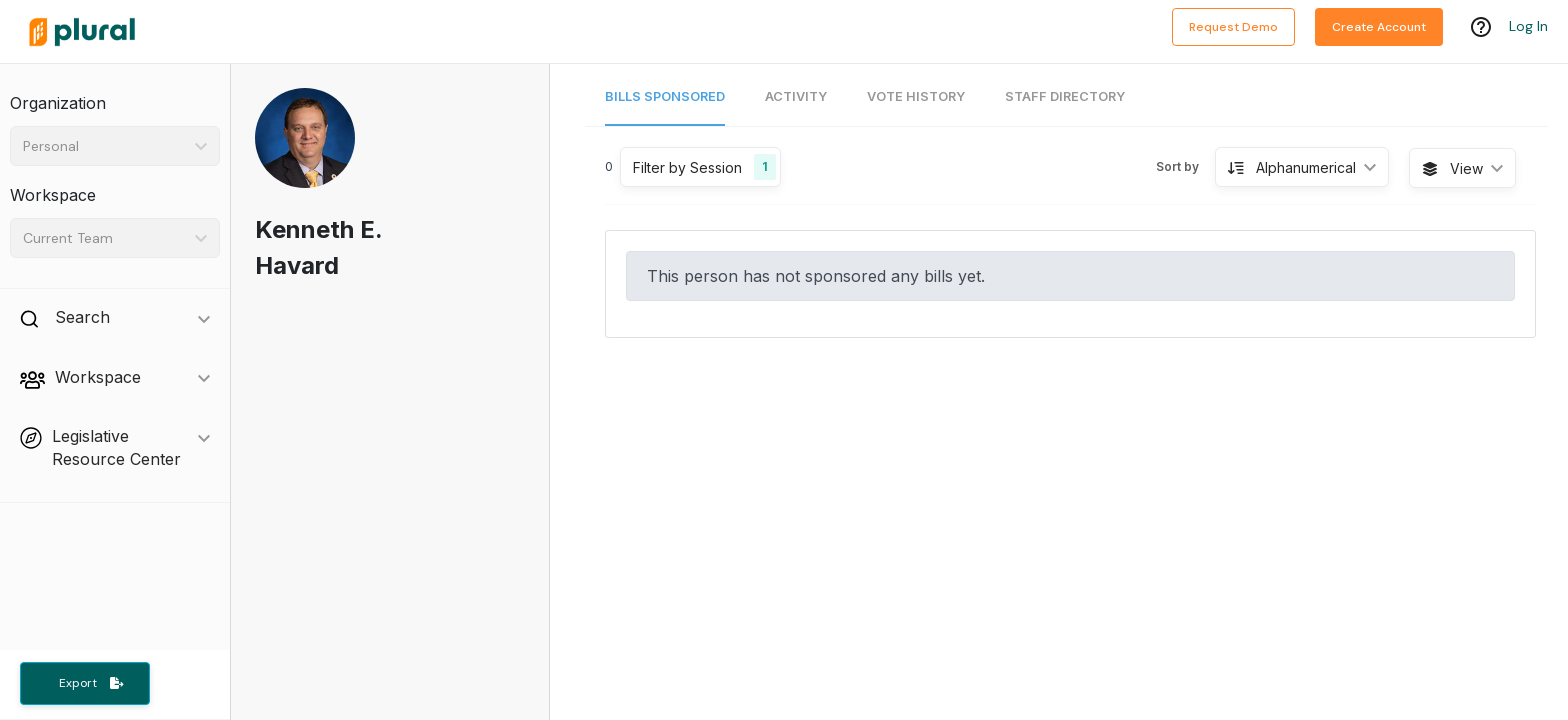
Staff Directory (1065, 96)
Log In (1528, 27)
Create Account (1379, 27)
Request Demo (1233, 27)
